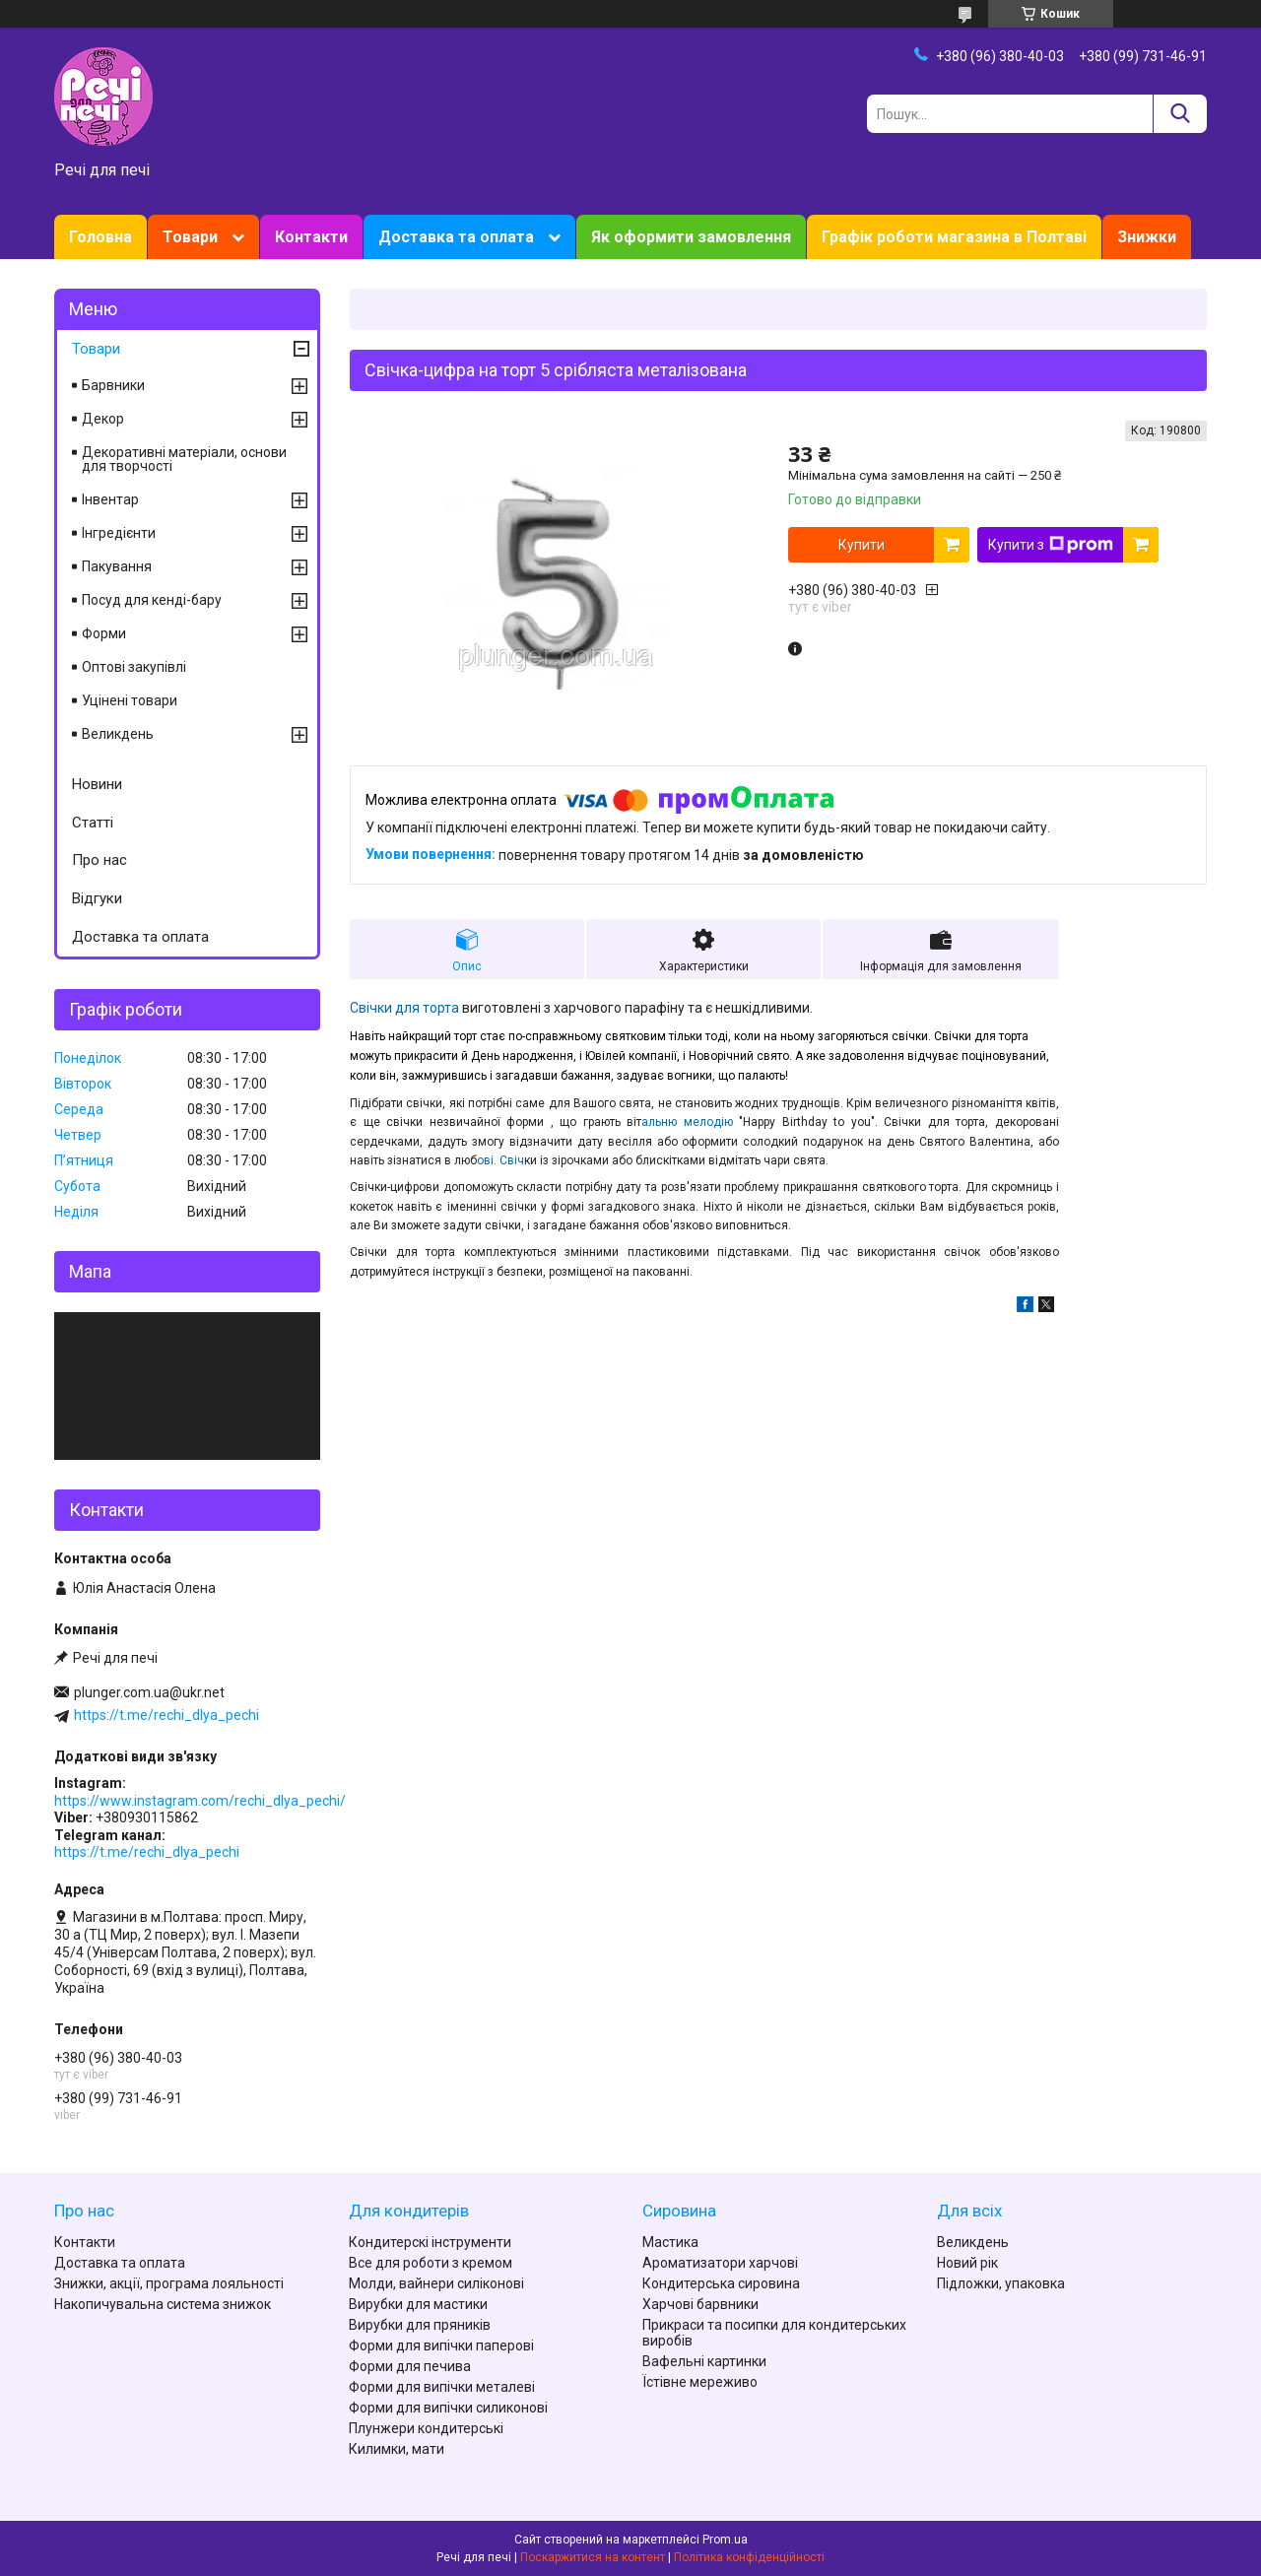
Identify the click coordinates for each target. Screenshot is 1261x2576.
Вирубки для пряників (420, 2325)
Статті (92, 822)
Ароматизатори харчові (720, 2263)
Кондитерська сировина (721, 2283)
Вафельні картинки (704, 2361)
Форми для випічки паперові (441, 2345)
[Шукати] (1180, 114)
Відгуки (97, 898)
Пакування (117, 566)
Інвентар (110, 499)
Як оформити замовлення (691, 237)
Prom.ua (725, 2539)
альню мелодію (690, 1122)
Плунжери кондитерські (426, 2428)
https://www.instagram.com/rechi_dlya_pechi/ (200, 1801)
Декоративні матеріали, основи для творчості (184, 459)
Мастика (670, 2242)
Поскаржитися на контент (592, 2557)
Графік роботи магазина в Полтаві (954, 237)
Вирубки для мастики (418, 2304)
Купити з (1050, 545)
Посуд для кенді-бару (152, 600)
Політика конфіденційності (749, 2557)
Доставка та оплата (456, 237)
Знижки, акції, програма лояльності (169, 2283)
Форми (104, 633)
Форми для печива (410, 2366)
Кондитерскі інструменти (430, 2242)
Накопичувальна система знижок (162, 2304)
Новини (97, 784)
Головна (100, 237)
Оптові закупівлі (134, 667)
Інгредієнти (119, 533)
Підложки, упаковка (1001, 2283)
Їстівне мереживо (700, 2382)
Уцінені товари (129, 700)
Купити (861, 545)
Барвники (113, 385)
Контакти (311, 237)
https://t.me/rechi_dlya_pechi (166, 1715)
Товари (190, 237)
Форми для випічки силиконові (448, 2407)
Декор (103, 419)
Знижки (1146, 237)
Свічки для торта (404, 1008)
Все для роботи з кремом (430, 2263)
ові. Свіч (500, 1160)
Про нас (99, 860)
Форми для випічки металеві (442, 2387)
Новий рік (967, 2263)
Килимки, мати (396, 2449)
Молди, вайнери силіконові (436, 2283)
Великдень (118, 734)
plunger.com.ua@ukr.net (149, 1692)
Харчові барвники (700, 2304)
